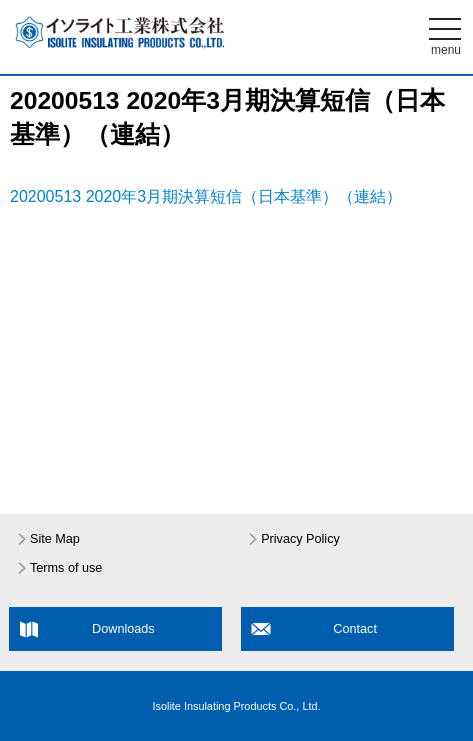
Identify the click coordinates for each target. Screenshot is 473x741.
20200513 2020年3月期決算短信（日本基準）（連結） (206, 196)
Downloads (123, 629)
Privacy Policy (300, 539)
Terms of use (66, 568)
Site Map (55, 539)
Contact (355, 629)
